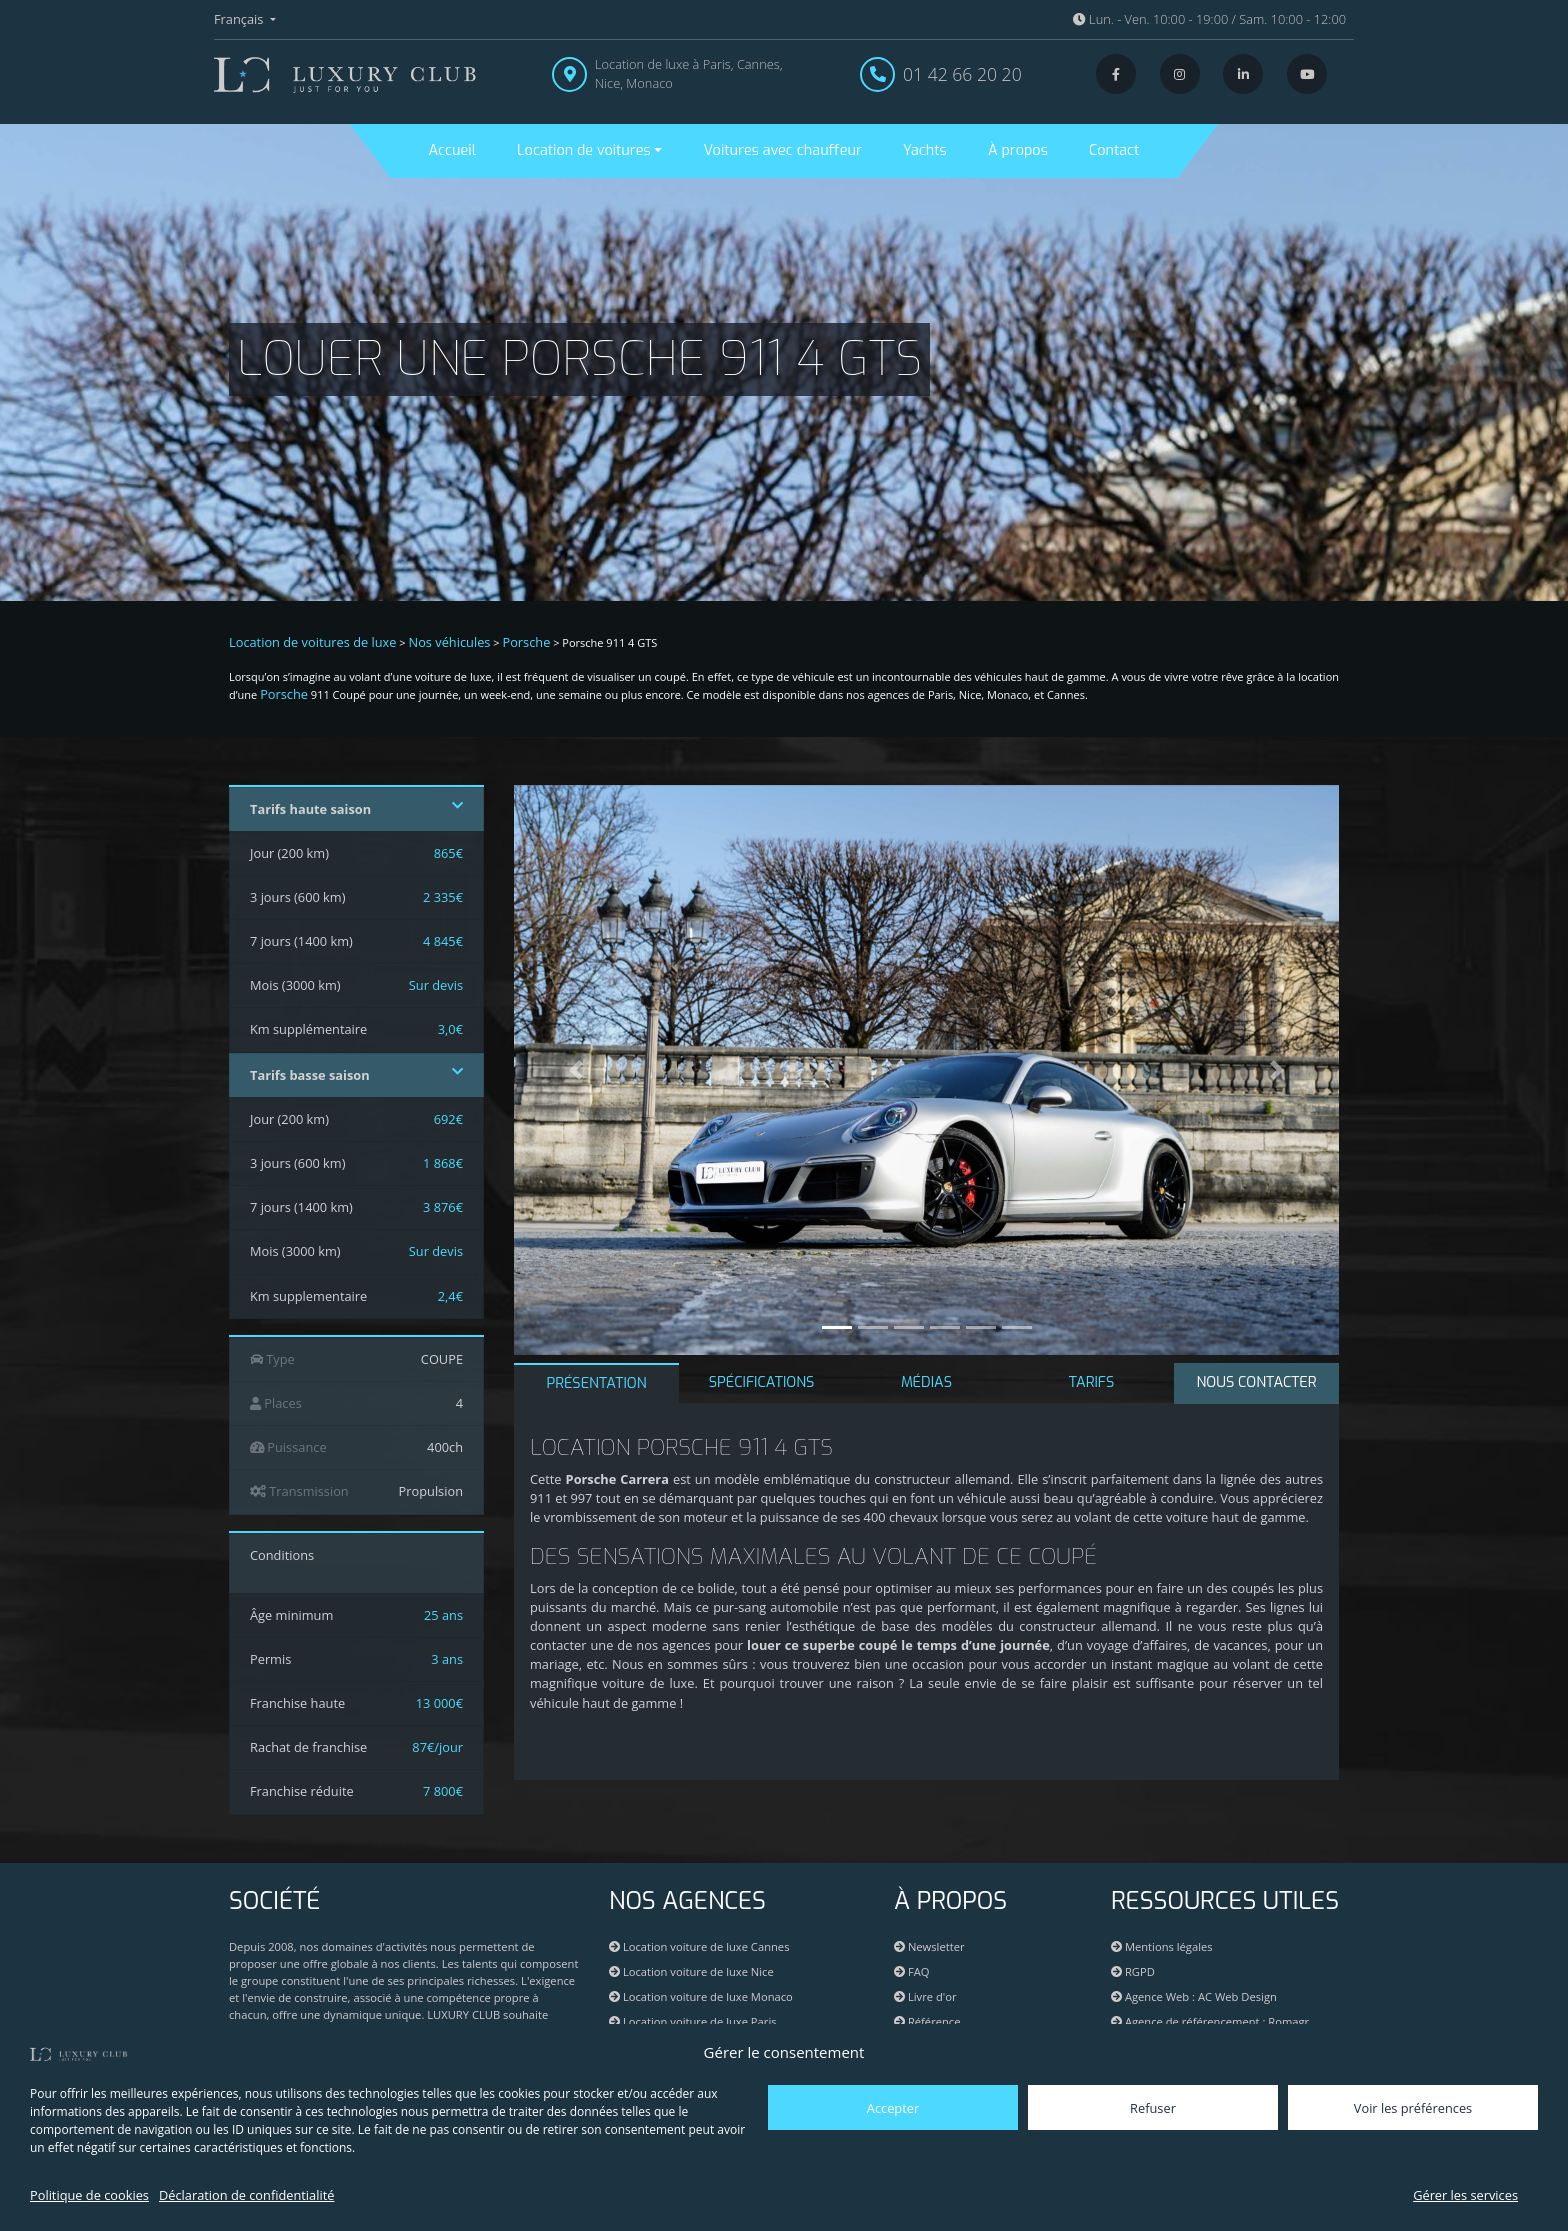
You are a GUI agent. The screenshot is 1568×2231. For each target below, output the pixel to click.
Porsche (526, 642)
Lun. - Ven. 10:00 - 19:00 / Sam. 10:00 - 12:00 (1209, 19)
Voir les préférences (1413, 2108)
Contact (1114, 150)
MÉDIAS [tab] (926, 1382)
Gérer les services (1465, 2195)
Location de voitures (584, 150)
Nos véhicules (450, 642)
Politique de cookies (89, 2195)
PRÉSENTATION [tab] (596, 1383)
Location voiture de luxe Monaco (701, 1996)
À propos (1018, 150)
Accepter (893, 2108)
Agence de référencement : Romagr (1217, 2021)
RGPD (1133, 1971)
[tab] (1256, 1384)
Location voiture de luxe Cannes (699, 1946)
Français (240, 19)
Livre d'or (925, 1996)
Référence (927, 2021)
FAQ (911, 1971)
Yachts (925, 150)
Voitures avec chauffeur (783, 150)
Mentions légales (1162, 1946)
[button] (576, 1070)
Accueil (452, 150)
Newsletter (929, 1946)
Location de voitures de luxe (313, 642)
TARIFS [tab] (1092, 1382)
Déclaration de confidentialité (246, 2195)
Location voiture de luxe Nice (691, 1971)
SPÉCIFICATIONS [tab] (762, 1382)
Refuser (1153, 2108)
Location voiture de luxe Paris (693, 2021)
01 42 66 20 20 (962, 74)
